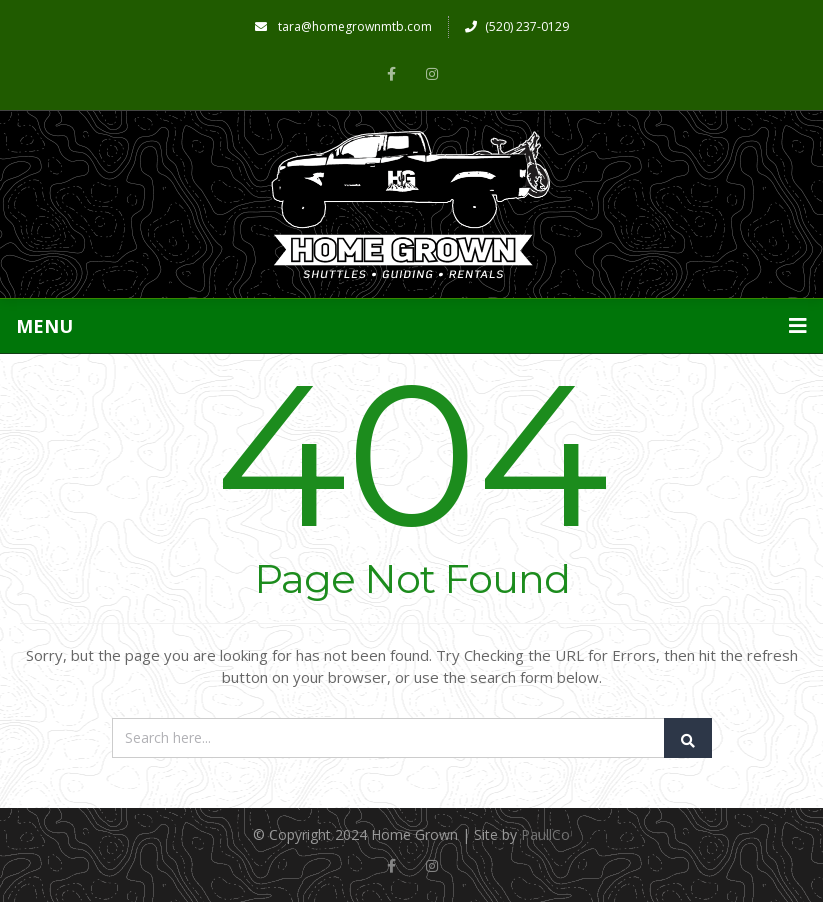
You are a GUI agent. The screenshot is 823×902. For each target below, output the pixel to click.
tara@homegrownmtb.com (343, 26)
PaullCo (545, 834)
